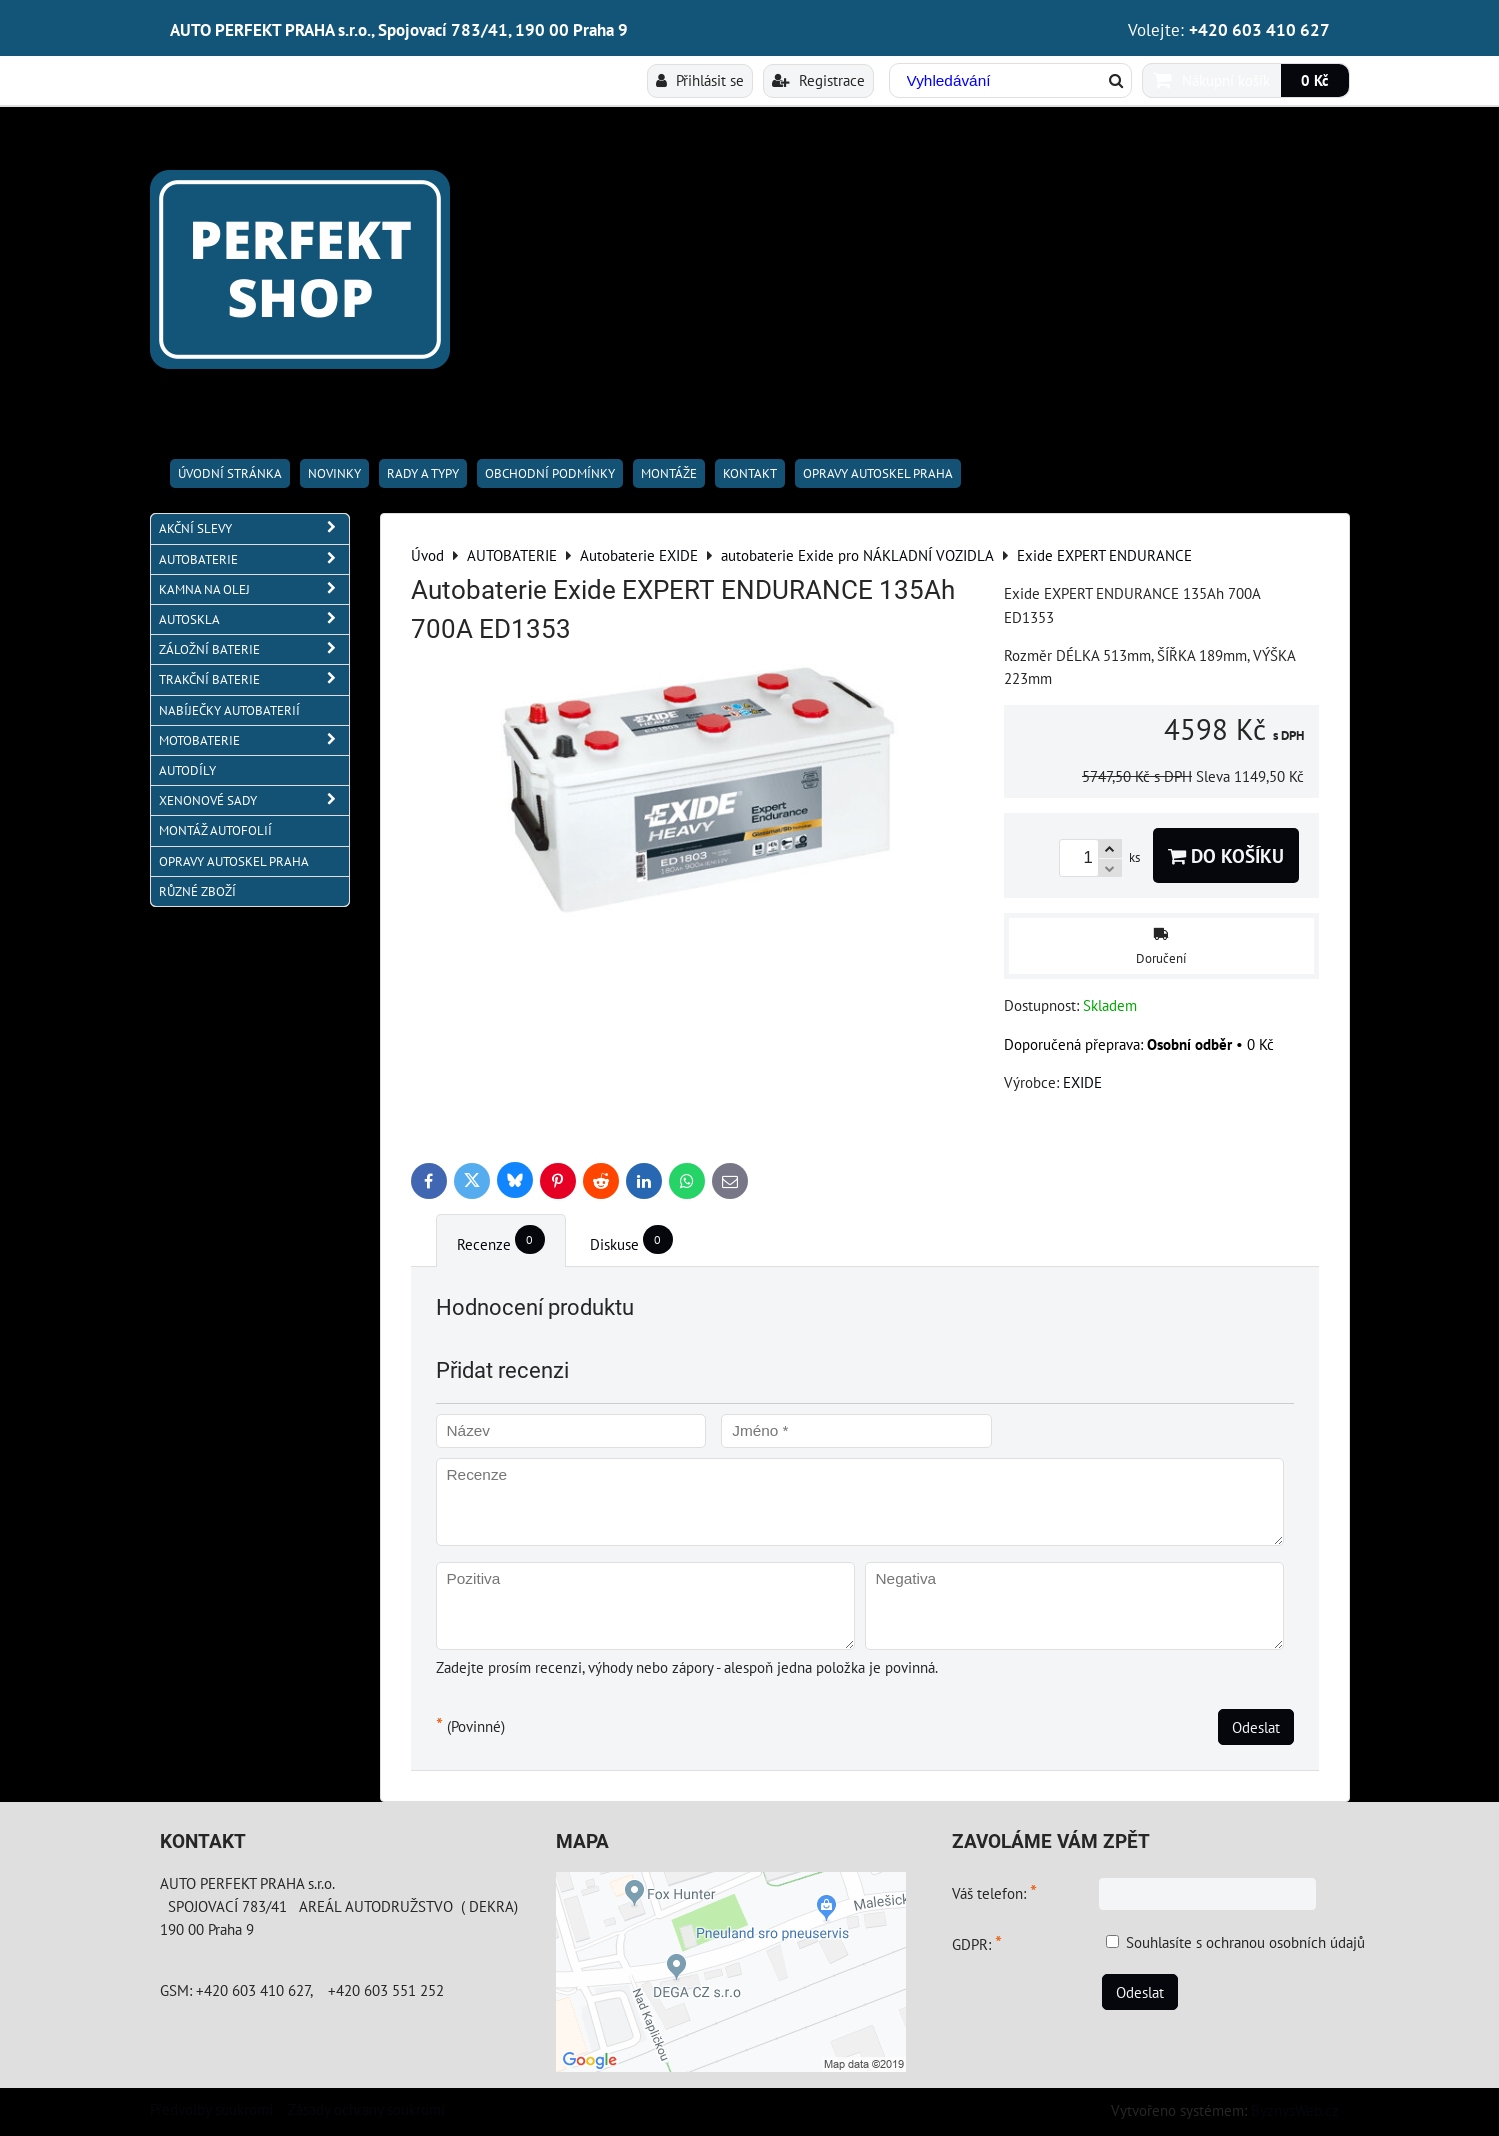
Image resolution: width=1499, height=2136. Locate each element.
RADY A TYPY (423, 473)
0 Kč (1315, 80)
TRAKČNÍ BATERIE (254, 679)
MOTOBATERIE (254, 740)
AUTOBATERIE (254, 559)
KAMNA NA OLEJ (254, 589)
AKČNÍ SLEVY (254, 528)
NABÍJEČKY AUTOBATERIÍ (229, 710)
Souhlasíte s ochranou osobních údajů (1245, 1942)
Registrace (818, 80)
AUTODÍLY (187, 770)
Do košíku (1226, 855)
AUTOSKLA (254, 619)
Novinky (334, 473)
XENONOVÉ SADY (254, 800)
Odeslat (1256, 1727)
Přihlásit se (700, 80)
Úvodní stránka (230, 473)
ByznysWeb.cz (1295, 2110)
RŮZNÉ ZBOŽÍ (197, 891)
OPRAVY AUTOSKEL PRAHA (878, 473)
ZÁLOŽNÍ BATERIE (254, 649)
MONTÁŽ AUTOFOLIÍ (215, 830)
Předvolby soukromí (211, 2109)
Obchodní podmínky (550, 473)
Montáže (669, 473)
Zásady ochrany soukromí (366, 2109)
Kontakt (750, 473)
